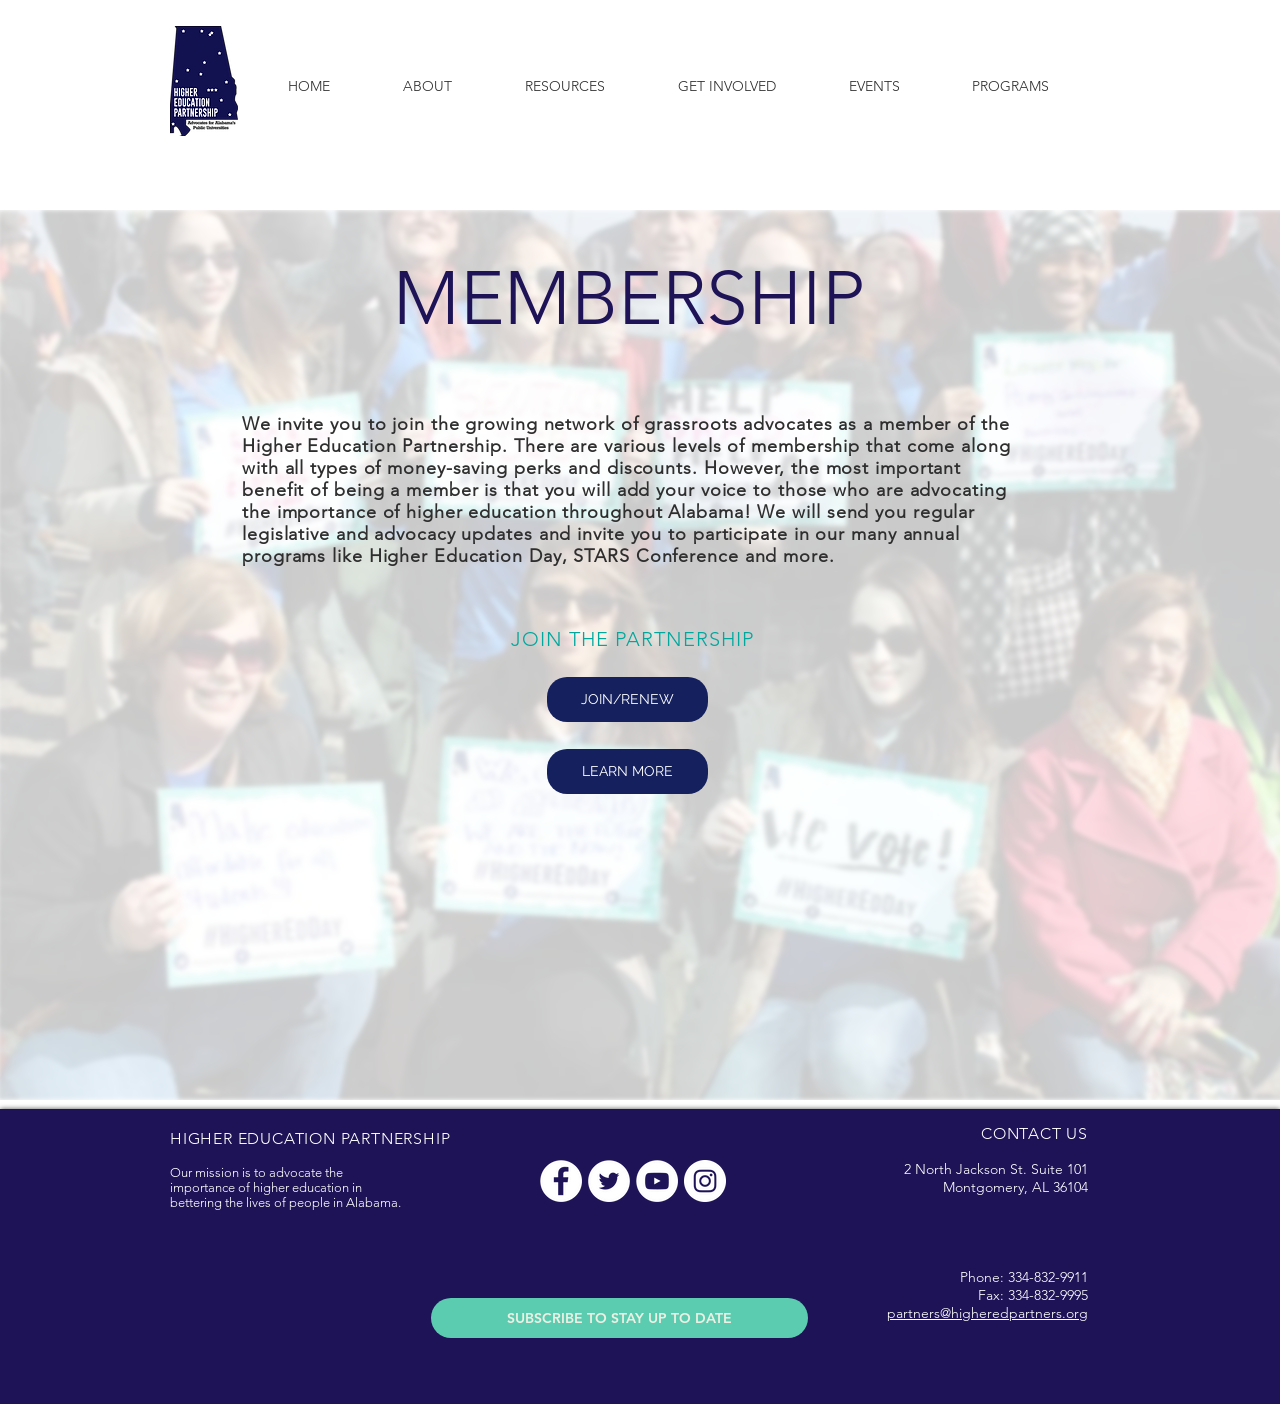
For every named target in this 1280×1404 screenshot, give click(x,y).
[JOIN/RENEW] (627, 699)
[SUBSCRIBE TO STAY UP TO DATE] (619, 1318)
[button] (427, 86)
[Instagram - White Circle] (705, 1181)
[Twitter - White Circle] (609, 1181)
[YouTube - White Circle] (657, 1181)
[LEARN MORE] (627, 771)
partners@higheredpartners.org (987, 1313)
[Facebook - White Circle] (561, 1181)
